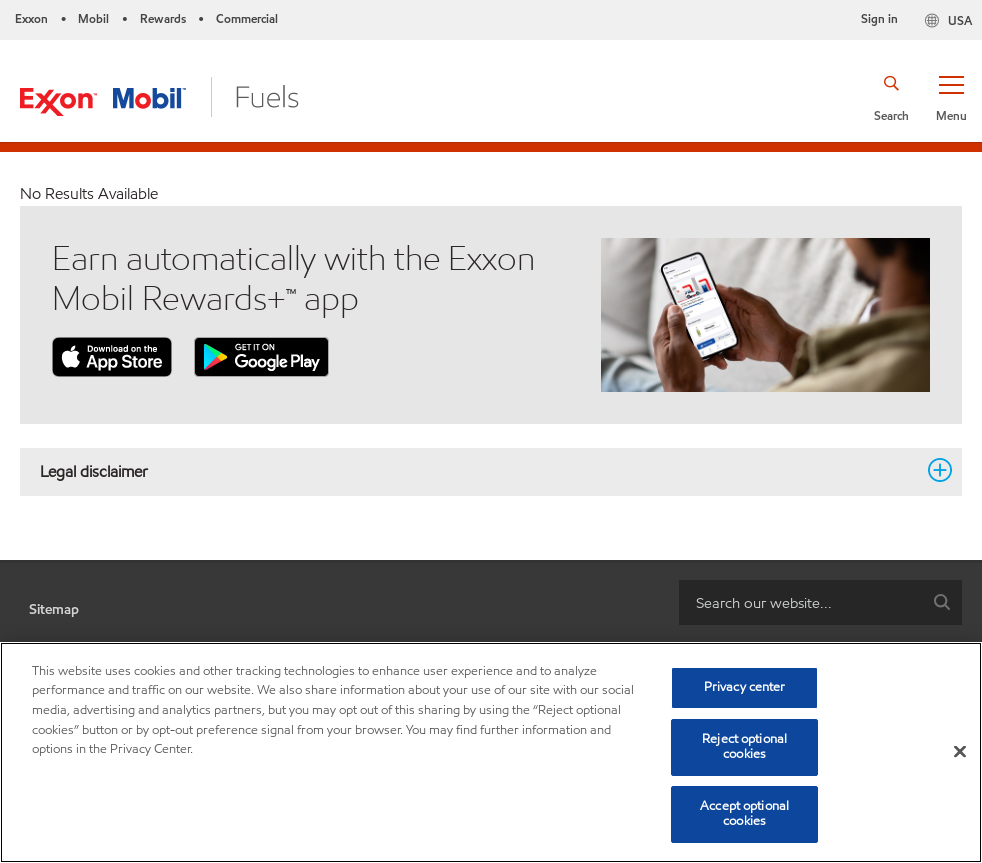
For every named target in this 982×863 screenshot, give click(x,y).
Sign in (879, 18)
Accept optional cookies (744, 814)
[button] (951, 97)
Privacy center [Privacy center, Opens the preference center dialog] (745, 687)
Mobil (93, 18)
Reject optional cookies (744, 747)
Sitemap (54, 609)
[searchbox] (800, 602)
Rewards (163, 18)
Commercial (247, 18)
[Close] (960, 752)
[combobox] (820, 602)
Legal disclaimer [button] (479, 471)
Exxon (31, 18)
